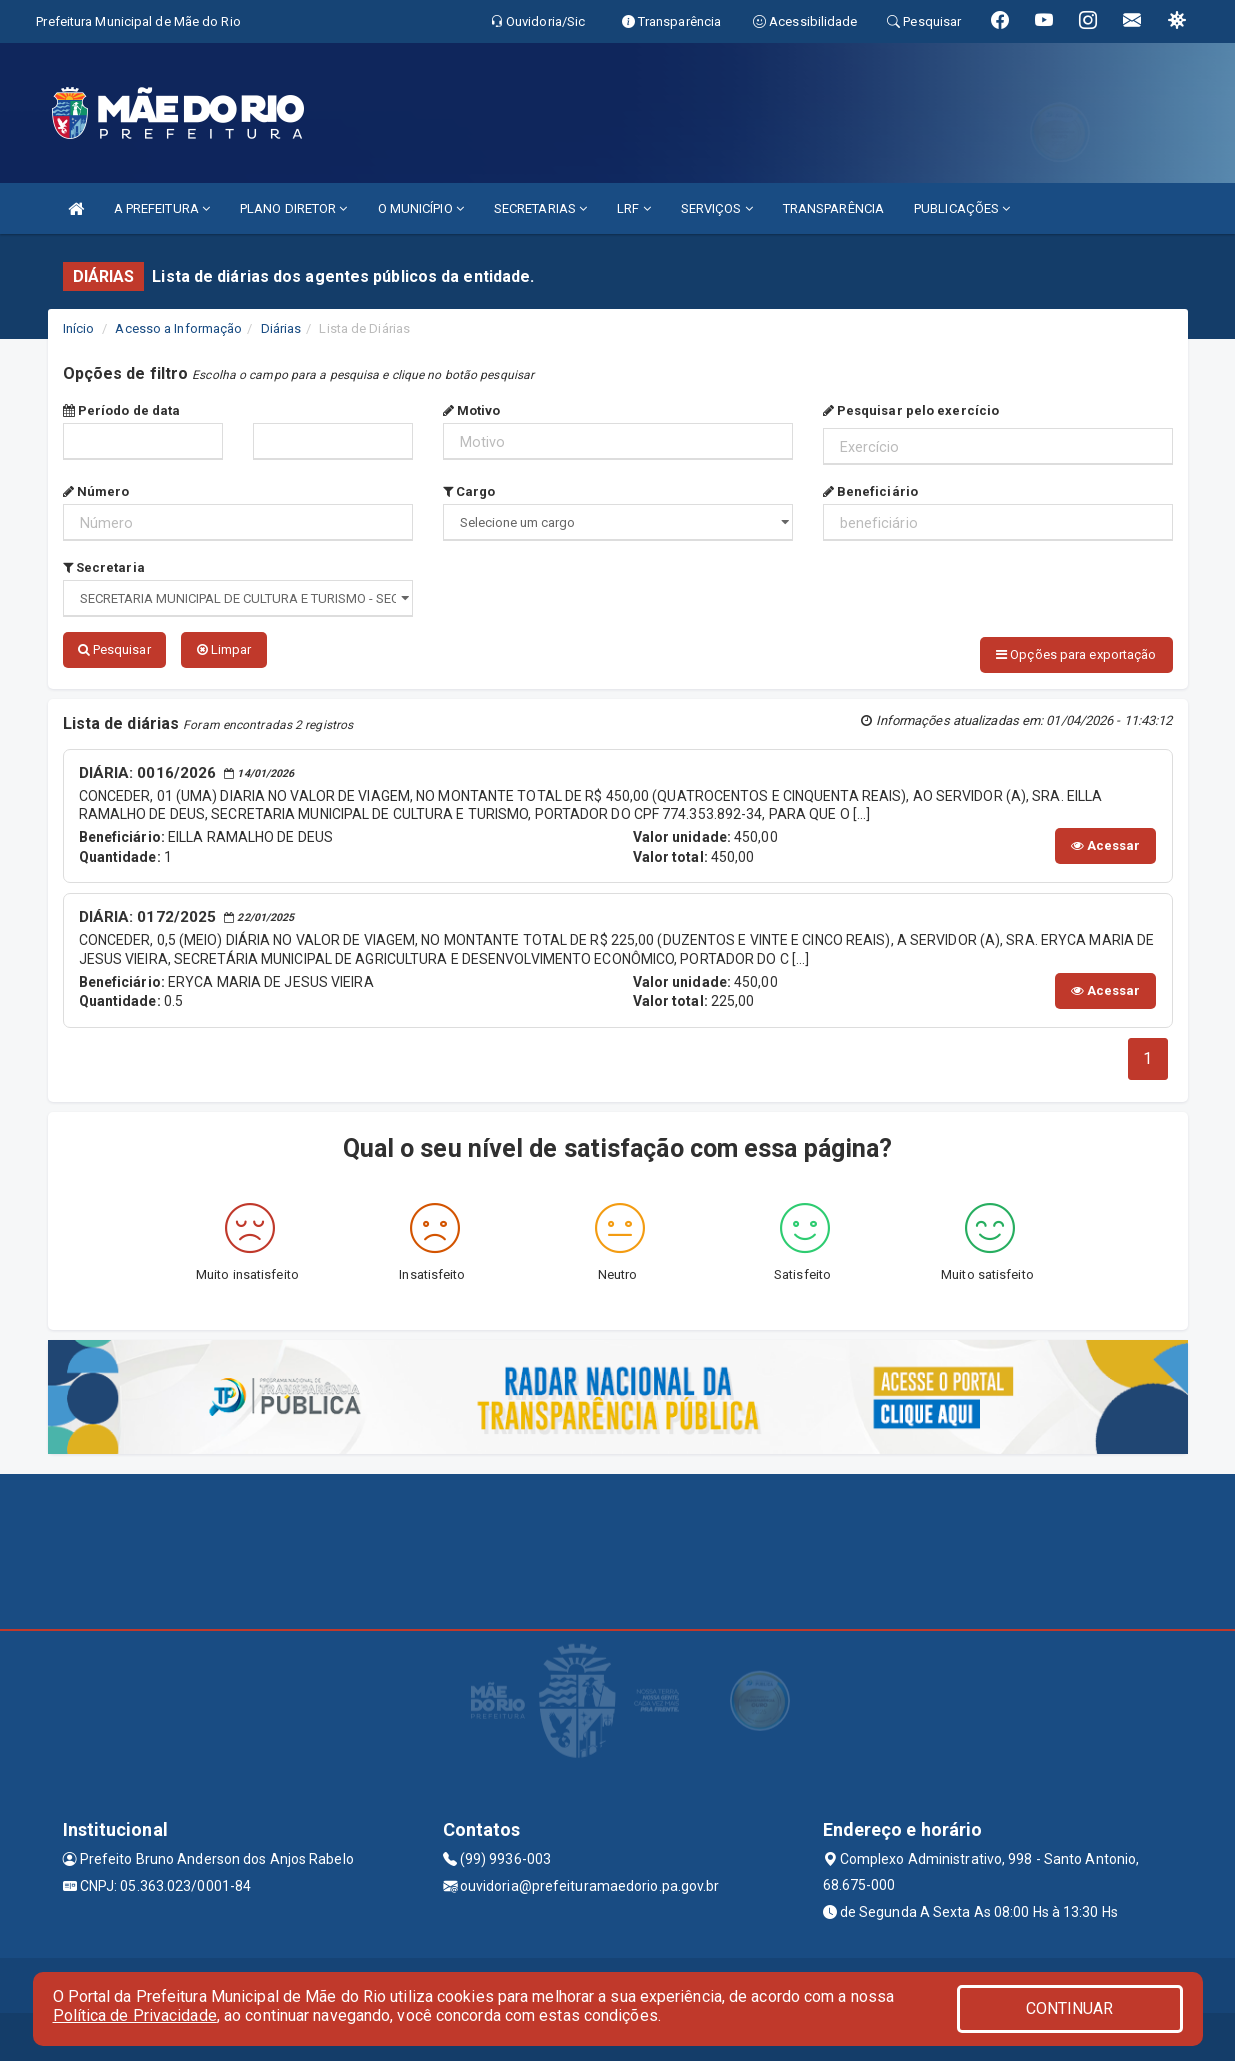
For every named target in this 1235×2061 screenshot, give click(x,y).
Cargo (469, 491)
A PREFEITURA (162, 208)
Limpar (224, 649)
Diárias (281, 328)
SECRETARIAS (540, 208)
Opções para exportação (1076, 654)
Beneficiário (870, 491)
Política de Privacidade (135, 2015)
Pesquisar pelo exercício (911, 410)
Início (79, 328)
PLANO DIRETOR (294, 208)
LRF (634, 208)
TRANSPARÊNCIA (833, 208)
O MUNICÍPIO (421, 208)
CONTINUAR (1070, 2008)
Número (96, 491)
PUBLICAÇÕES (962, 208)
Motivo (472, 410)
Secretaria (104, 567)
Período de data (122, 410)
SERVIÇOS (717, 208)
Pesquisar (114, 649)
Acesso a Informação (178, 328)
